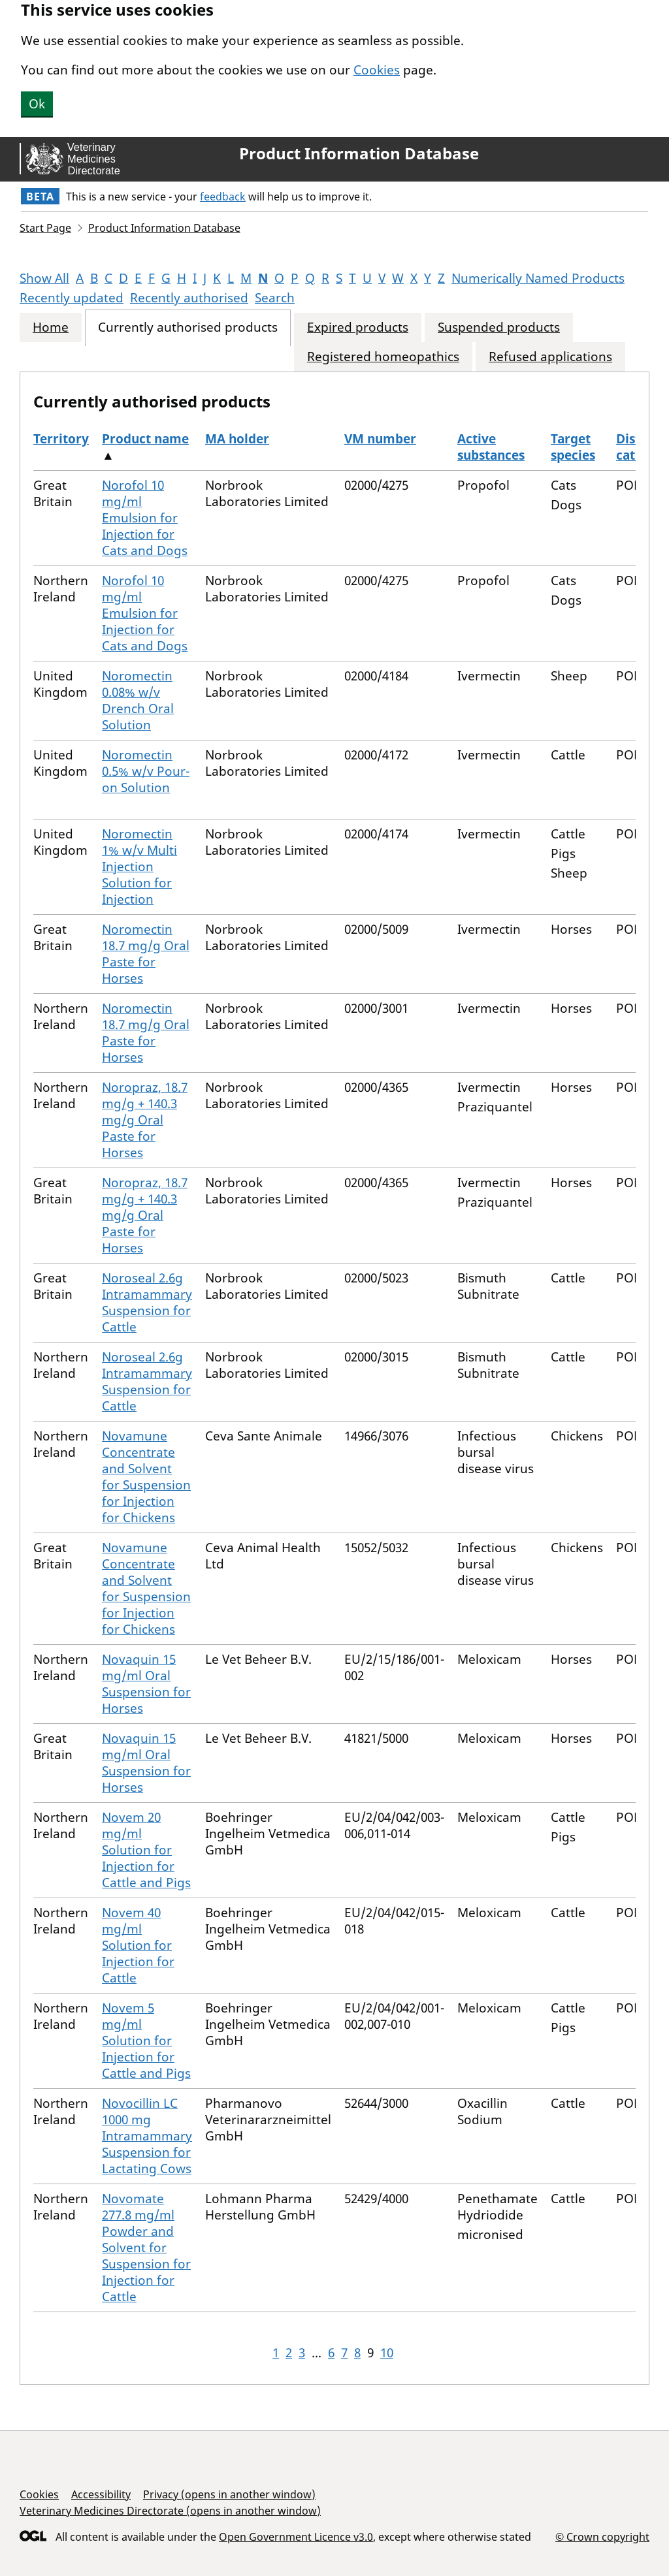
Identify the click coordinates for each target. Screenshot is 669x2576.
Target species (573, 447)
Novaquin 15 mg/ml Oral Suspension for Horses (146, 1684)
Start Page (45, 228)
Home (51, 327)
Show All (44, 278)
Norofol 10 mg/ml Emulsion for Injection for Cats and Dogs (145, 518)
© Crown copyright (602, 2536)
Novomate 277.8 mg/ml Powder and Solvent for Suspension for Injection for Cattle (146, 2247)
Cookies (376, 69)
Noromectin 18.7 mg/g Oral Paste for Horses (145, 954)
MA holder (237, 438)
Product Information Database (359, 153)
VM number (380, 438)
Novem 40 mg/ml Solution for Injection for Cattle (138, 1945)
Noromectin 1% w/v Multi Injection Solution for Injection (139, 866)
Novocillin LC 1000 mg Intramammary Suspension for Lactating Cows (147, 2136)
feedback (223, 196)
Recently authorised (189, 297)
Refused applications (550, 357)
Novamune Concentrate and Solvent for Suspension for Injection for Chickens (146, 1476)
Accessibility (101, 2494)
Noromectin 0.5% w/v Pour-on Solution (145, 771)
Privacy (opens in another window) (229, 2494)
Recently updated (71, 297)
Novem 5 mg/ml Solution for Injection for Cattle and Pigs (146, 2040)
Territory (61, 438)
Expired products (357, 327)
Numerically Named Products (538, 278)
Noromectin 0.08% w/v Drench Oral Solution (138, 700)
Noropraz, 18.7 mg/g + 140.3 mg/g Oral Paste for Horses (145, 1120)
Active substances (491, 447)
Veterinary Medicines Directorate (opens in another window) (170, 2511)
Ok (37, 103)
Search (275, 297)
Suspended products (499, 327)
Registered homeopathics (383, 357)
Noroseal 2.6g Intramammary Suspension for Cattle (147, 1302)
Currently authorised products (188, 327)
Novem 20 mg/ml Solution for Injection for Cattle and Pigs (146, 1850)
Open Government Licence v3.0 (296, 2537)
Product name (145, 438)
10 (386, 2352)
